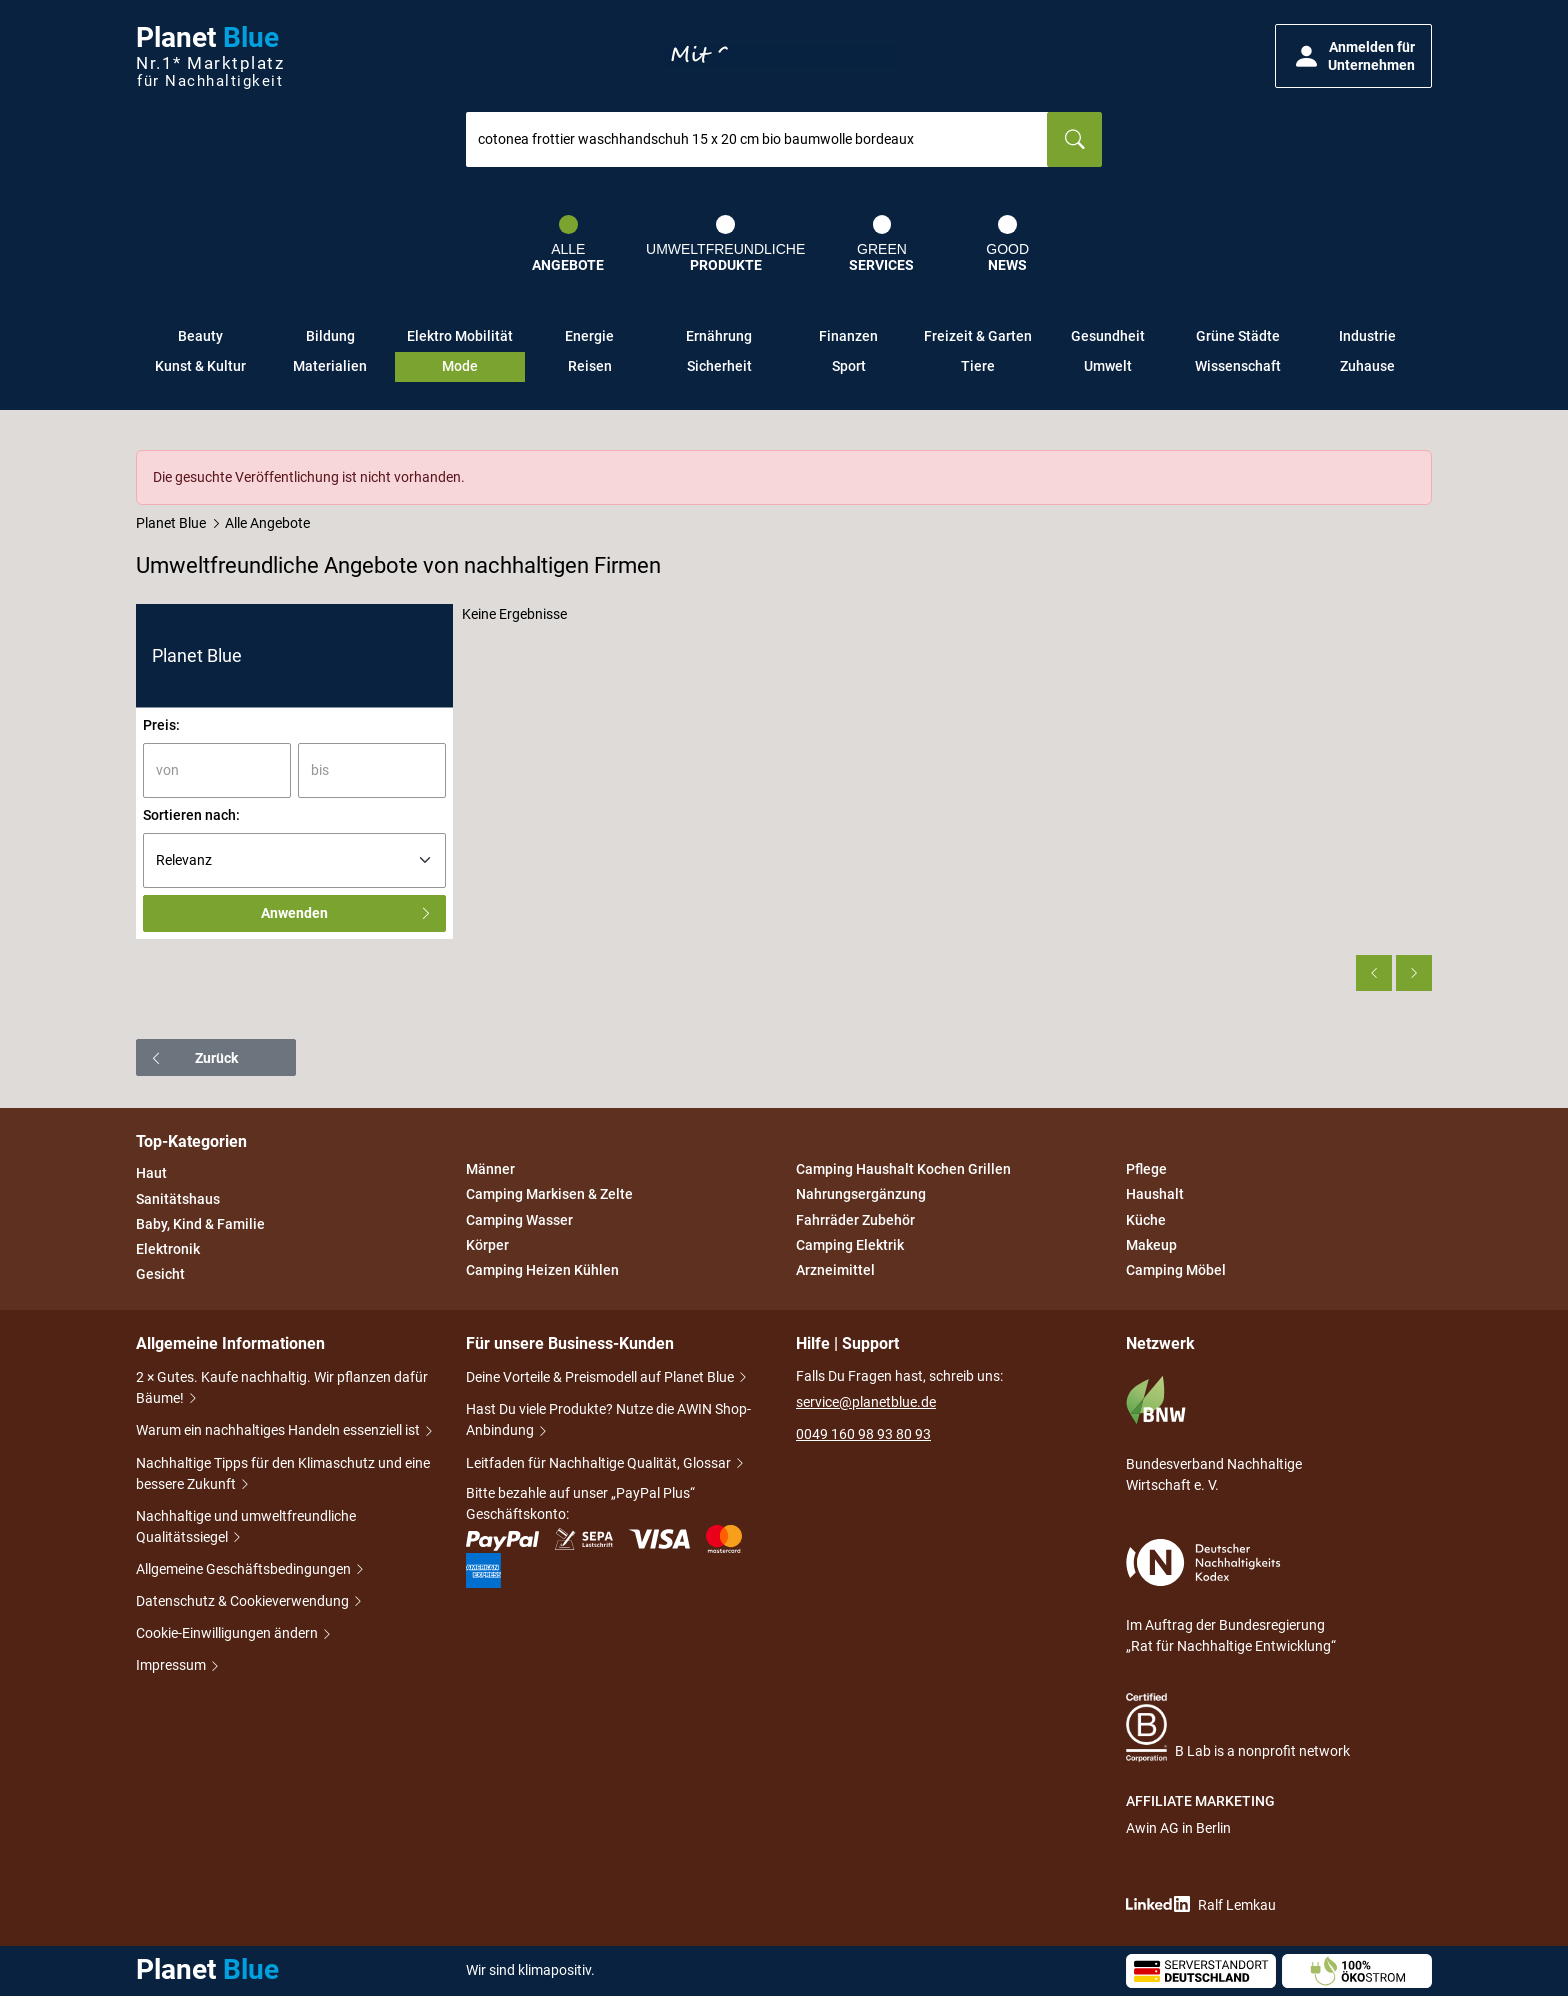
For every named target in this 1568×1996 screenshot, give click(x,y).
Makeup (1151, 1245)
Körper (487, 1245)
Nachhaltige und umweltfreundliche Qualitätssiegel (246, 1526)
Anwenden (347, 913)
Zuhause (1367, 366)
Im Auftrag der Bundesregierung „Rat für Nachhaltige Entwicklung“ (1231, 1596)
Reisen (590, 366)
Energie (589, 336)
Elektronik (168, 1249)
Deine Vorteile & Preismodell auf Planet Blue (601, 1377)
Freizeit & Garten (978, 336)
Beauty (200, 336)
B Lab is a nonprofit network (1238, 1727)
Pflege (1146, 1169)
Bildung (330, 336)
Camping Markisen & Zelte (549, 1195)
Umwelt (1108, 366)
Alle (568, 244)
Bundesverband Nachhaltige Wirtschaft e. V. (1214, 1434)
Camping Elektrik (850, 1245)
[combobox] (757, 139)
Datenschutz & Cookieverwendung (244, 1601)
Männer (490, 1169)
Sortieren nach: (191, 815)
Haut (151, 1174)
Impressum (172, 1665)
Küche (1146, 1220)
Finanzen (848, 336)
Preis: (161, 725)
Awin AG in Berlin (1178, 1828)
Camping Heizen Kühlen (542, 1270)
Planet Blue (171, 523)
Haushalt (1155, 1195)
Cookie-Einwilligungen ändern (228, 1633)
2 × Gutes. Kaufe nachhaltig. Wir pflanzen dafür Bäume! (282, 1387)
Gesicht (160, 1274)
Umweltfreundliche (725, 244)
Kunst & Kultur (200, 366)
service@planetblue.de (866, 1402)
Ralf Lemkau (1201, 1904)
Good (1007, 244)
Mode (460, 366)
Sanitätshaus (178, 1199)
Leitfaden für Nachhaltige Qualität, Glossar (600, 1463)
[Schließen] (1418, 464)
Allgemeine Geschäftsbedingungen (245, 1569)
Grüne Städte (1238, 336)
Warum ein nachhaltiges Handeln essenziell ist (279, 1430)
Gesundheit (1108, 336)
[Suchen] (1074, 139)
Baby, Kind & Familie (200, 1224)
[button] (1353, 56)
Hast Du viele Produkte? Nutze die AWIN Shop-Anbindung (608, 1419)
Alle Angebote (267, 523)
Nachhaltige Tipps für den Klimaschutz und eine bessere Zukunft (283, 1473)
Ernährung (719, 336)
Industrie (1367, 336)
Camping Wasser (519, 1220)
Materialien (330, 366)
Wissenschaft (1238, 366)
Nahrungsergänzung (861, 1195)
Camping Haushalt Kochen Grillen (903, 1169)
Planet (210, 56)
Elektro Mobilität (460, 336)
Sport (849, 366)
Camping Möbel (1176, 1270)
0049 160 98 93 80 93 (863, 1434)
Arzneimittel (835, 1270)
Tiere (978, 366)
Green (881, 244)
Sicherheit (719, 366)
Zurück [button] (193, 1058)
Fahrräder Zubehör (855, 1220)
